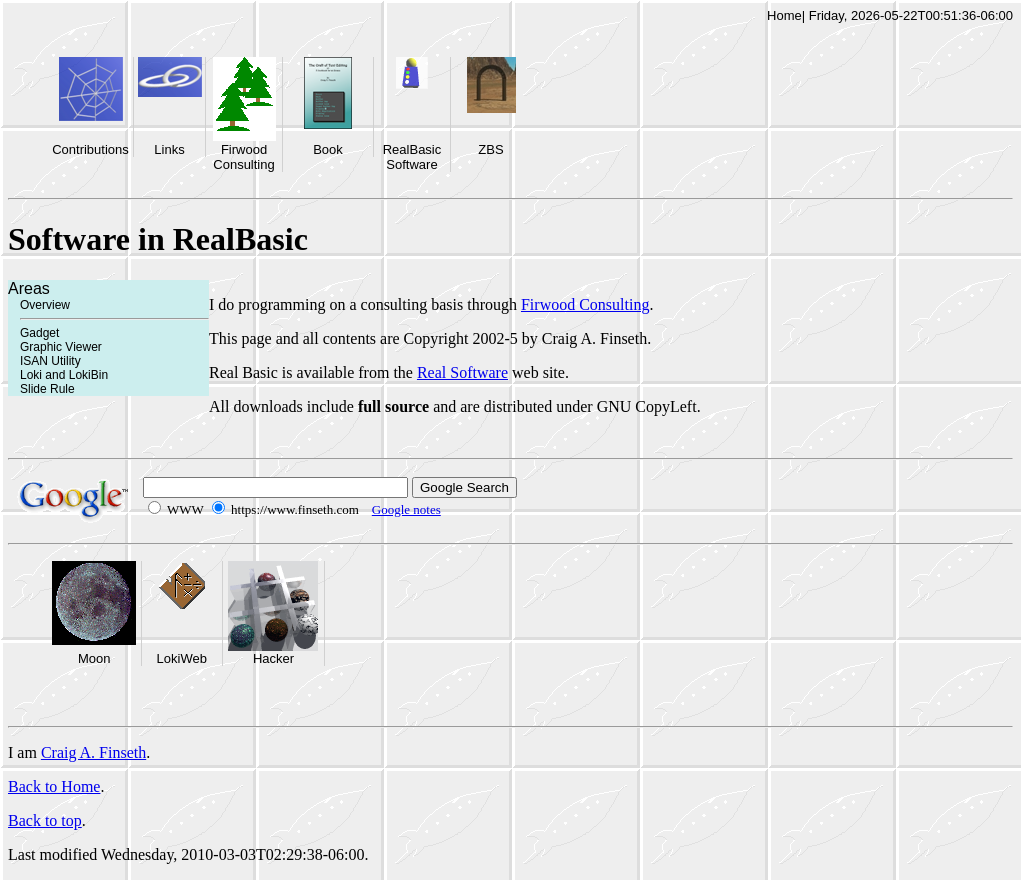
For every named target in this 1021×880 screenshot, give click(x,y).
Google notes (406, 509)
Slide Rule (47, 389)
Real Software (462, 372)
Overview (45, 305)
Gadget (39, 333)
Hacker (273, 658)
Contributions (90, 149)
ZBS (490, 149)
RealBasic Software (412, 157)
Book (328, 149)
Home (784, 15)
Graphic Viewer (61, 347)
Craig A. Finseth (93, 752)
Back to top (45, 820)
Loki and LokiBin (64, 375)
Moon (94, 658)
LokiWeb (182, 658)
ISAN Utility (50, 361)
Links (169, 149)
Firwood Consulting (243, 157)
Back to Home (54, 786)
